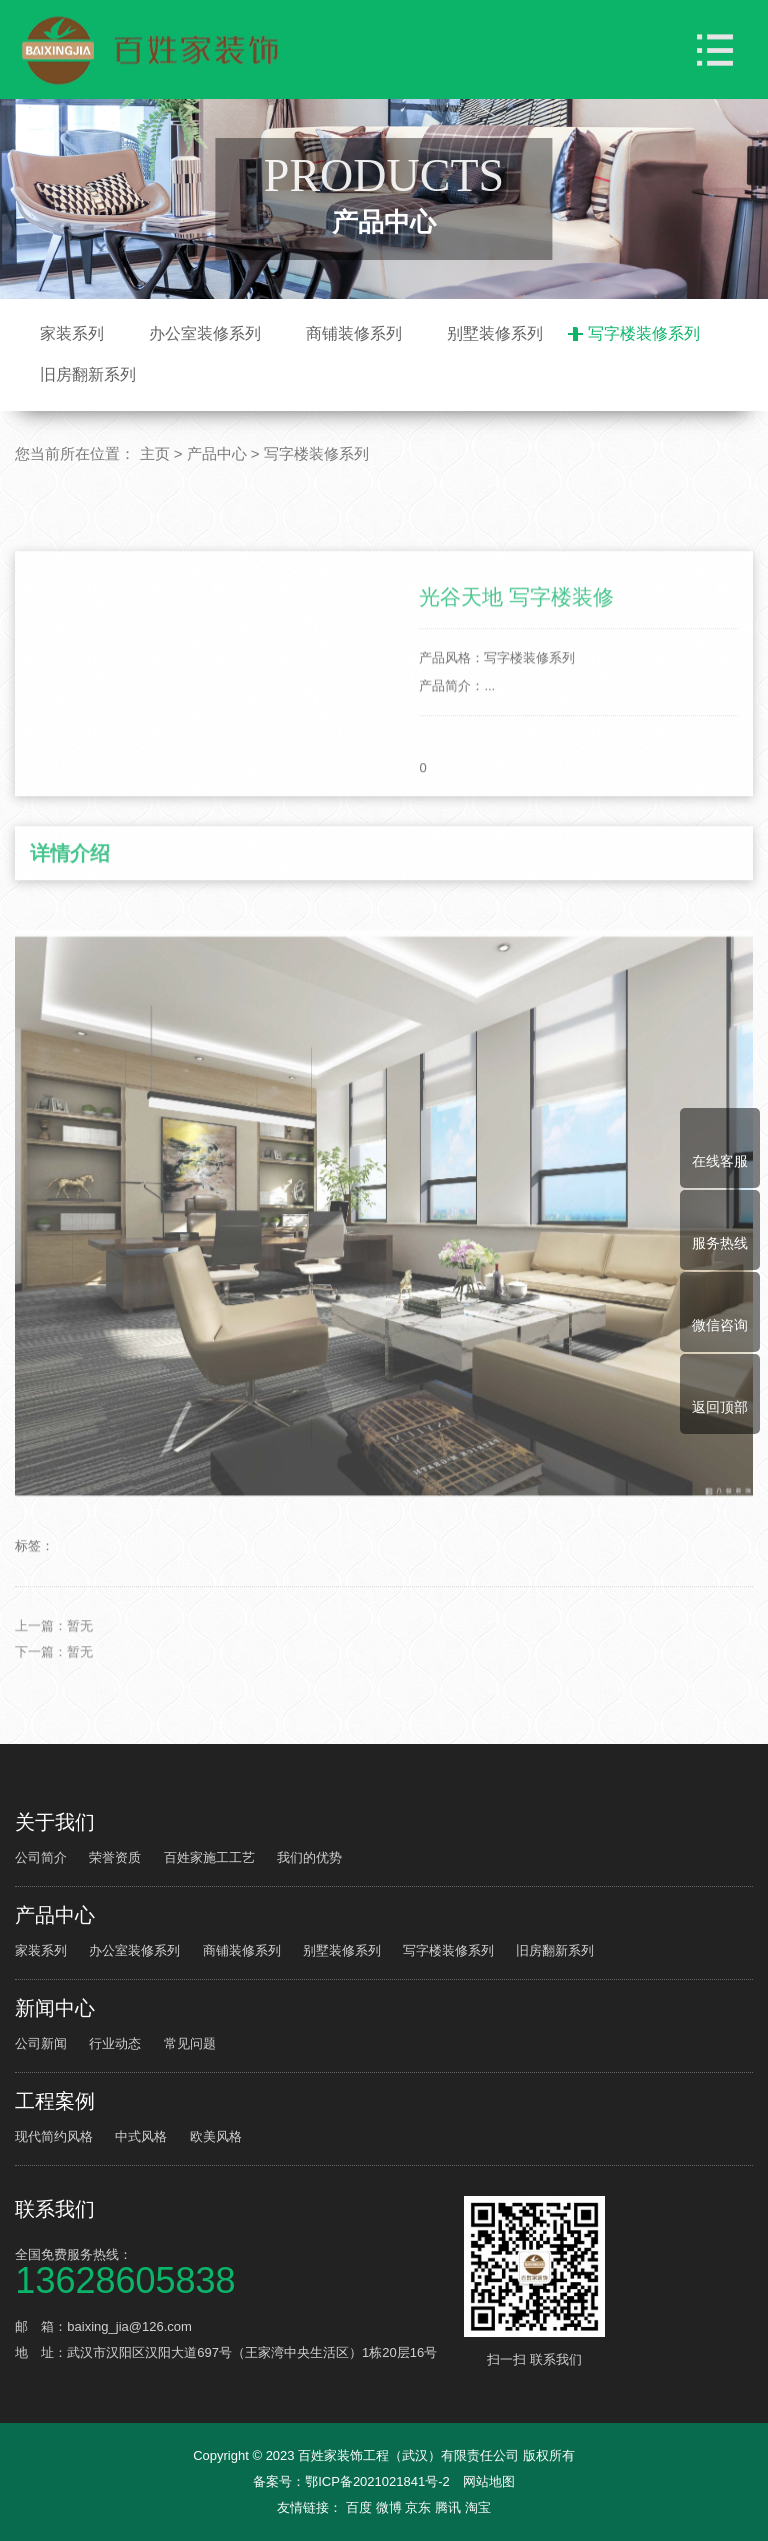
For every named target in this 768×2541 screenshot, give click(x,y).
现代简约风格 (54, 2136)
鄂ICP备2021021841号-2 (377, 2481)
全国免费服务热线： (236, 2270)
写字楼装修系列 (644, 333)
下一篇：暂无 (54, 1726)
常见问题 (190, 2043)
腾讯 (450, 2507)
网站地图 (489, 2481)
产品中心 (217, 453)
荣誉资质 (115, 1857)
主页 (155, 453)
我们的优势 (309, 1857)
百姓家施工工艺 (209, 1857)
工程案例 (55, 2101)
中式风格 (141, 2136)
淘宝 (478, 2507)
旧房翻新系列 (88, 374)
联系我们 (55, 2209)
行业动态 (115, 2043)
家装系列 (72, 333)
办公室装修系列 (205, 333)
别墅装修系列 (495, 333)
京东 (420, 2507)
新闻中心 (55, 2008)
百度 (361, 2507)
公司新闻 (41, 2043)
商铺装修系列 (354, 333)
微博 (391, 2507)
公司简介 (41, 1857)
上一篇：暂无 (54, 1700)
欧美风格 (216, 2136)
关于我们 (55, 1822)
